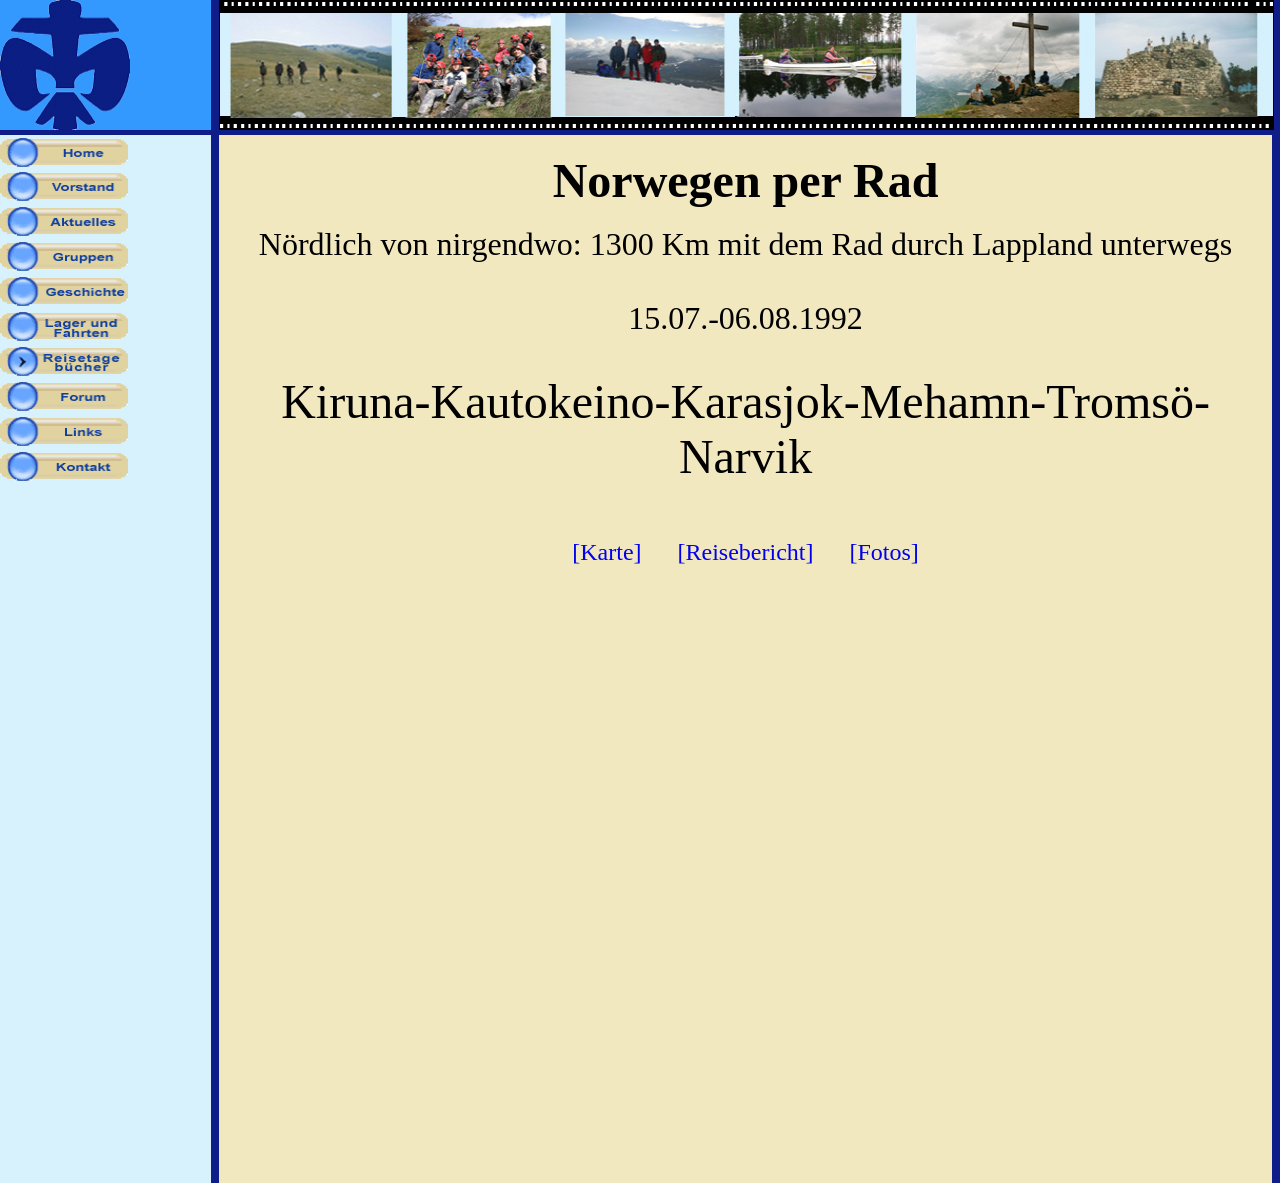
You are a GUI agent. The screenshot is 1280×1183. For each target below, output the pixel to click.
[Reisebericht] (746, 552)
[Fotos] (883, 552)
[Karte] (606, 552)
